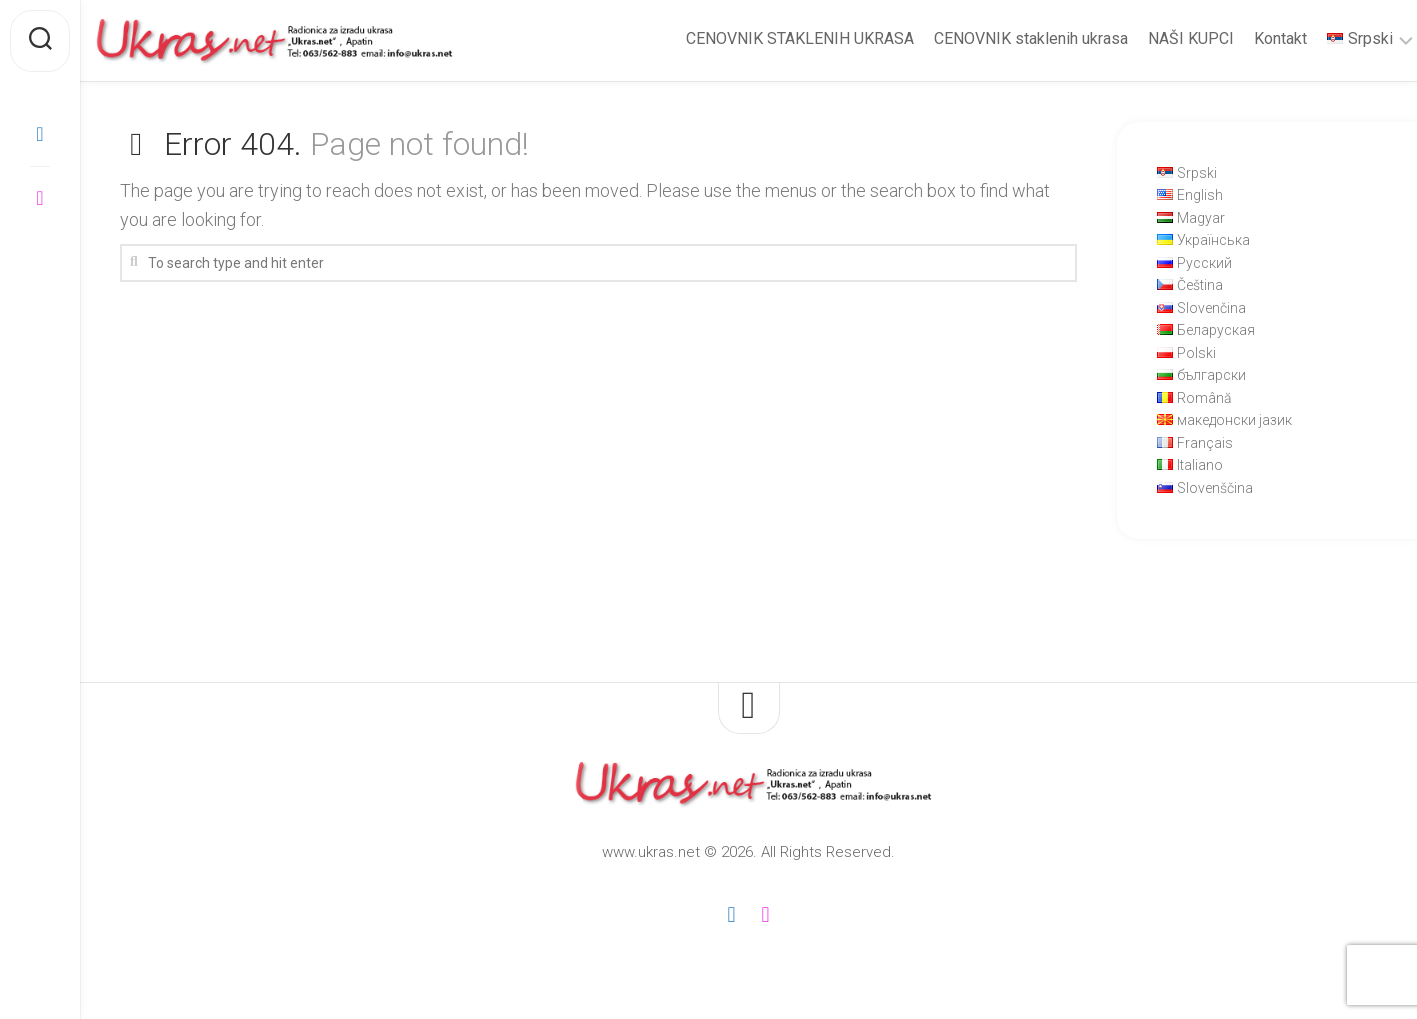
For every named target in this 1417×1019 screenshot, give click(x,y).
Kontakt (1240, 38)
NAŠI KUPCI (1151, 38)
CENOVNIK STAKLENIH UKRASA (760, 38)
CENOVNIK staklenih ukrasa (991, 38)
